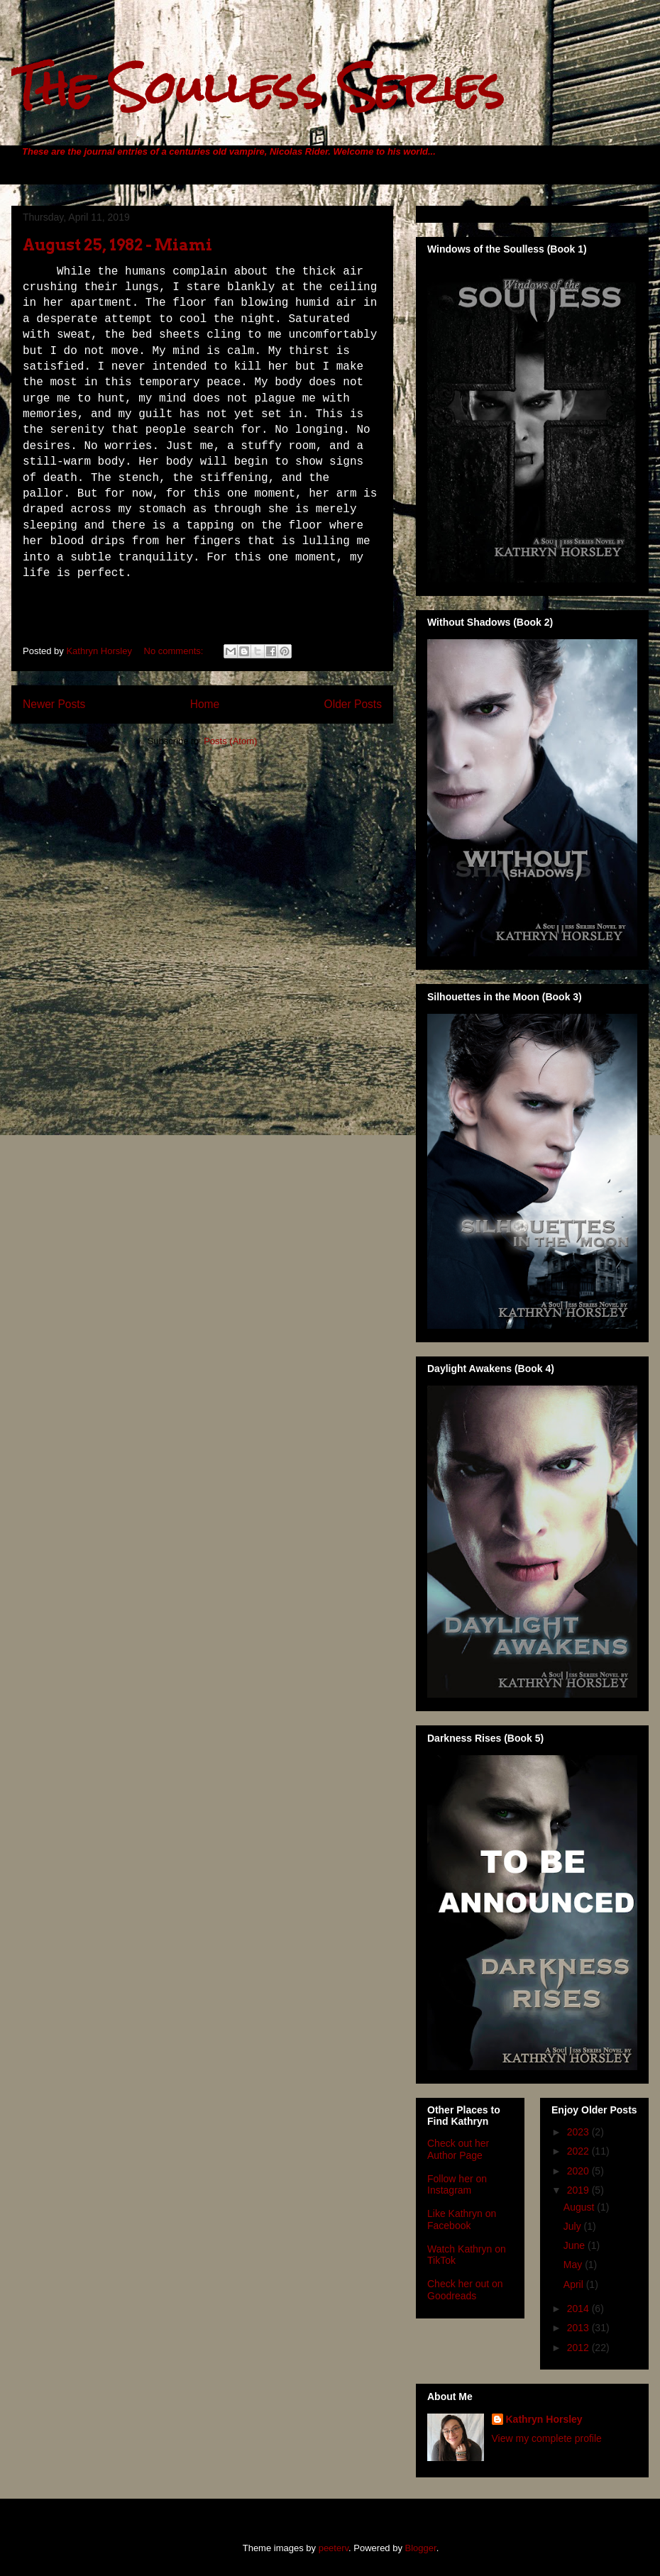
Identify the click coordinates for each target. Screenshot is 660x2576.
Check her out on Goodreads (465, 2289)
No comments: (175, 651)
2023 (579, 2132)
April (574, 2284)
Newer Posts (54, 704)
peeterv (333, 2548)
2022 (579, 2151)
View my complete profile (547, 2438)
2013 (579, 2327)
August (580, 2207)
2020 (579, 2171)
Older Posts (353, 704)
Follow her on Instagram (457, 2184)
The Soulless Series (257, 88)
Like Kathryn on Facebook (461, 2219)
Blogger (420, 2548)
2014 (579, 2308)
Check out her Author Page (458, 2149)
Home (205, 704)
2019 (579, 2190)
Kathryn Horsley (544, 2419)
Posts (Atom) (230, 741)
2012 (579, 2347)
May (574, 2264)
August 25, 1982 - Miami (117, 245)
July (573, 2226)
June (575, 2245)
